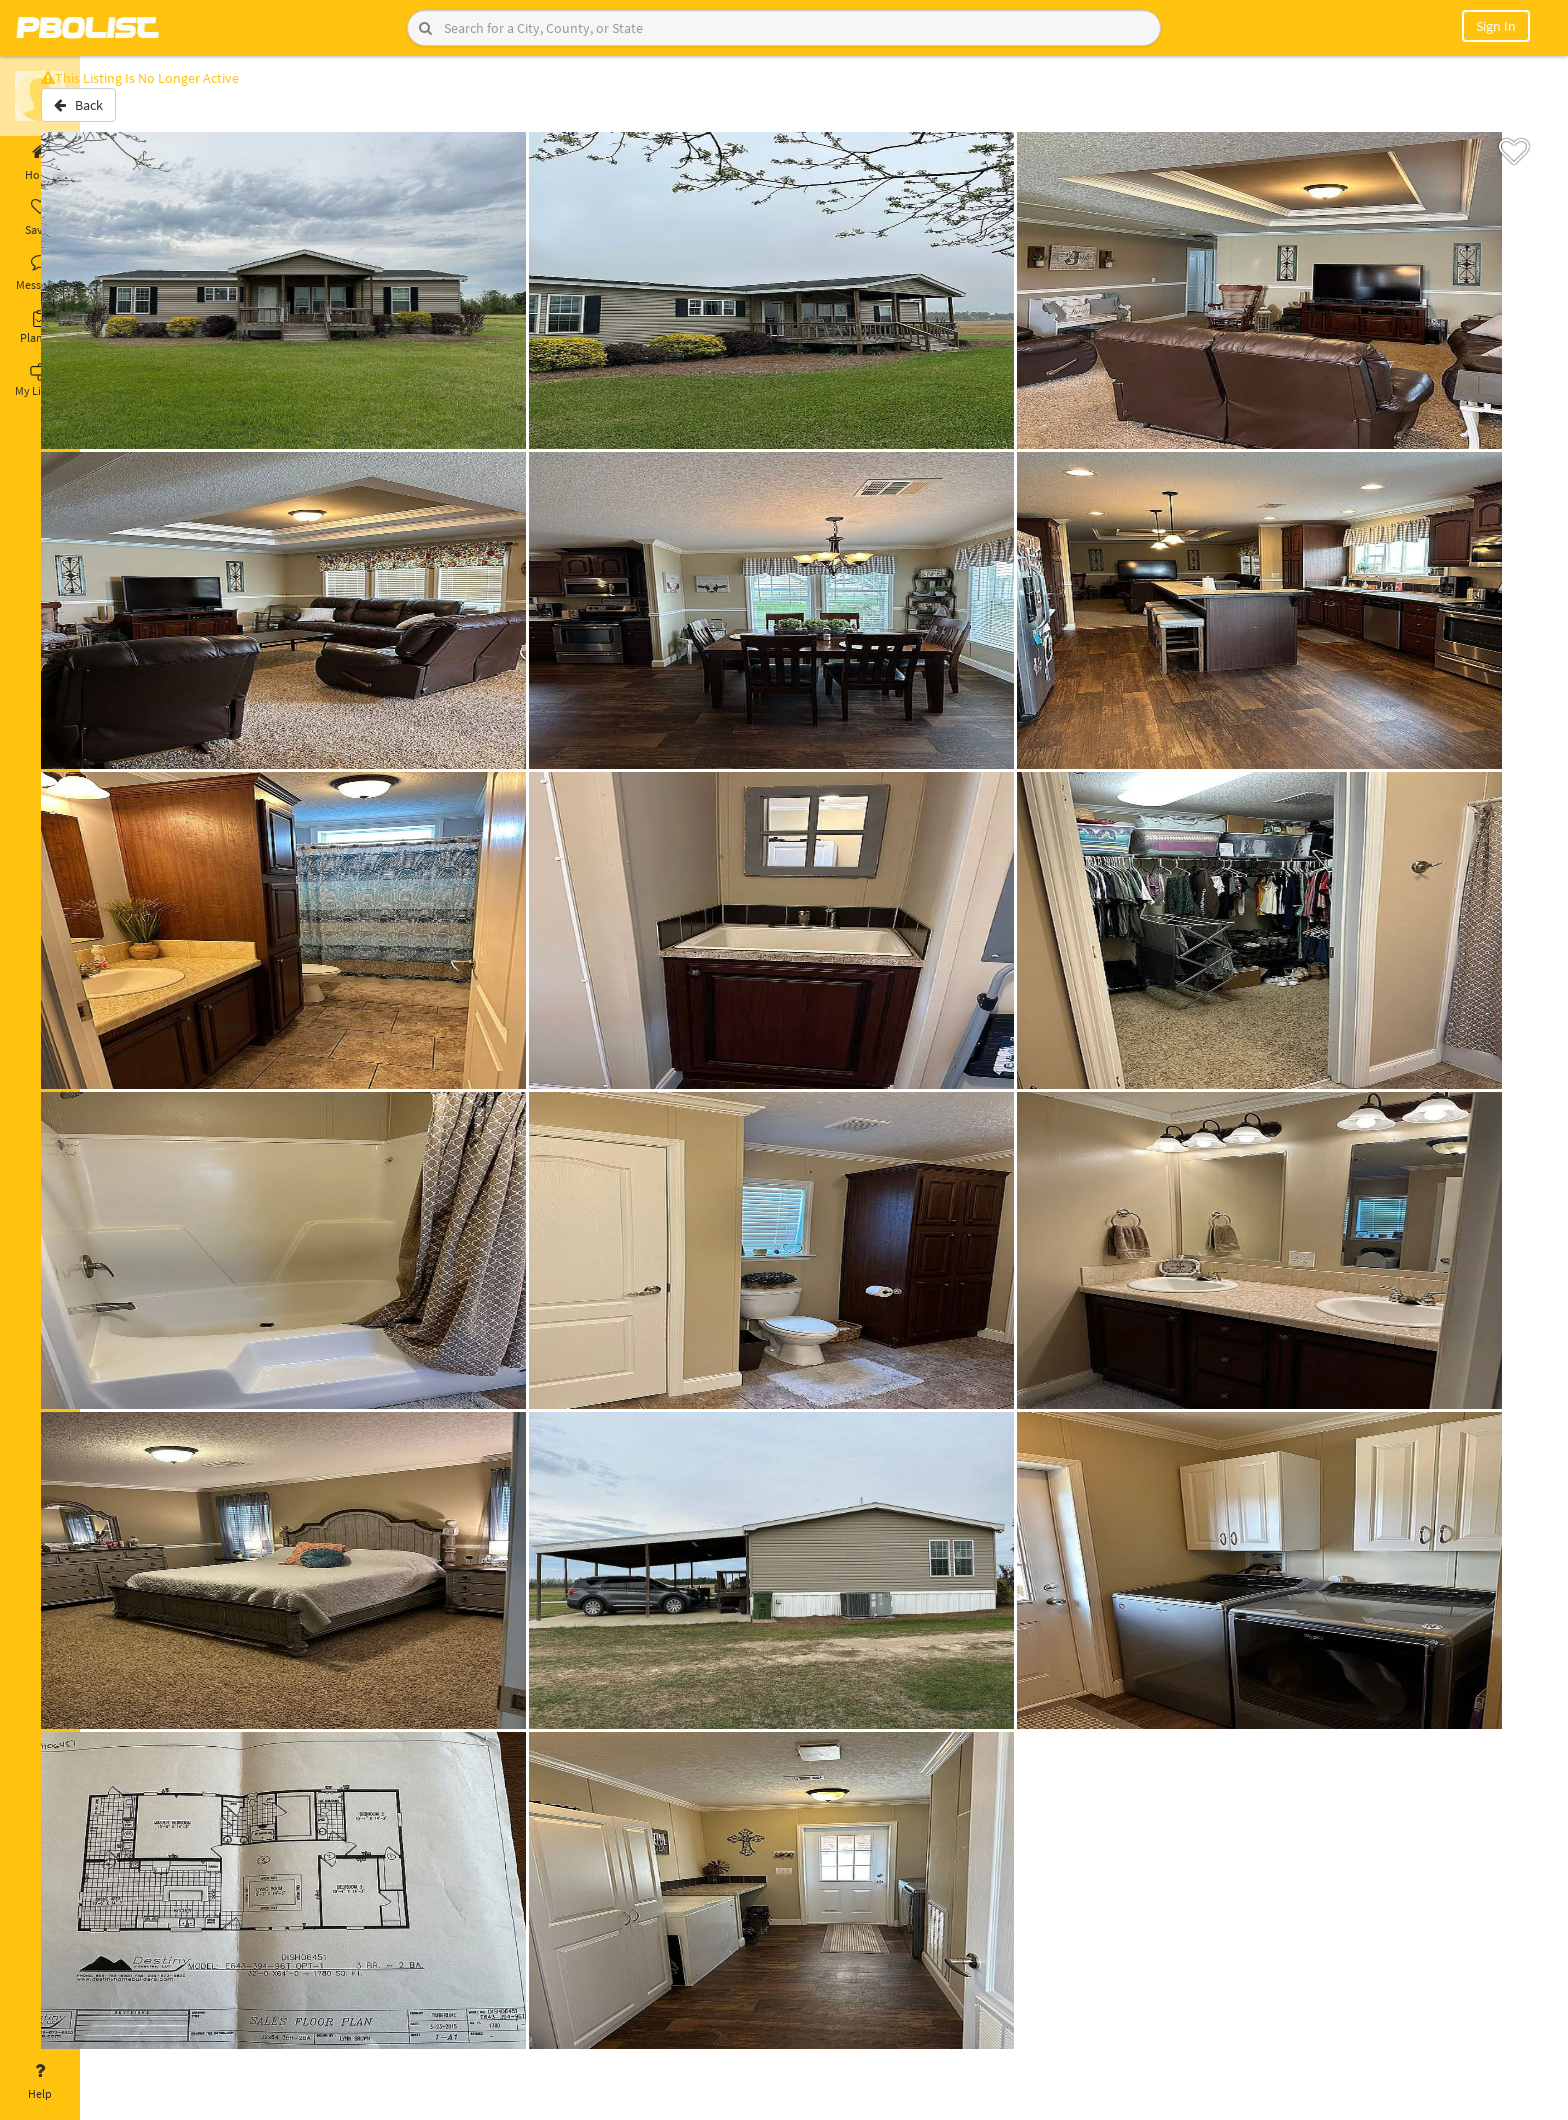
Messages (40, 273)
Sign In (1496, 26)
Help (40, 2082)
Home (40, 163)
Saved (40, 218)
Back (132, 113)
